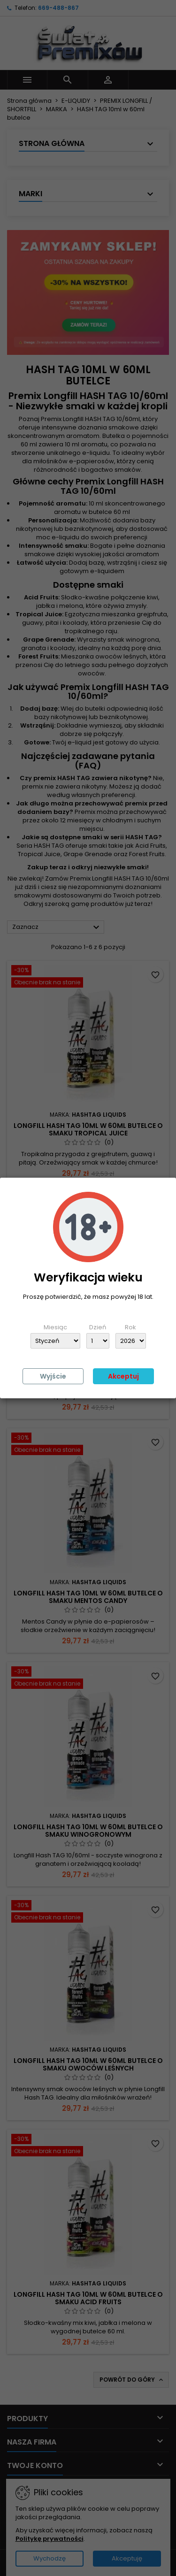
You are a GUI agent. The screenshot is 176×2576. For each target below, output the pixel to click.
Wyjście (53, 1376)
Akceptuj (123, 1376)
